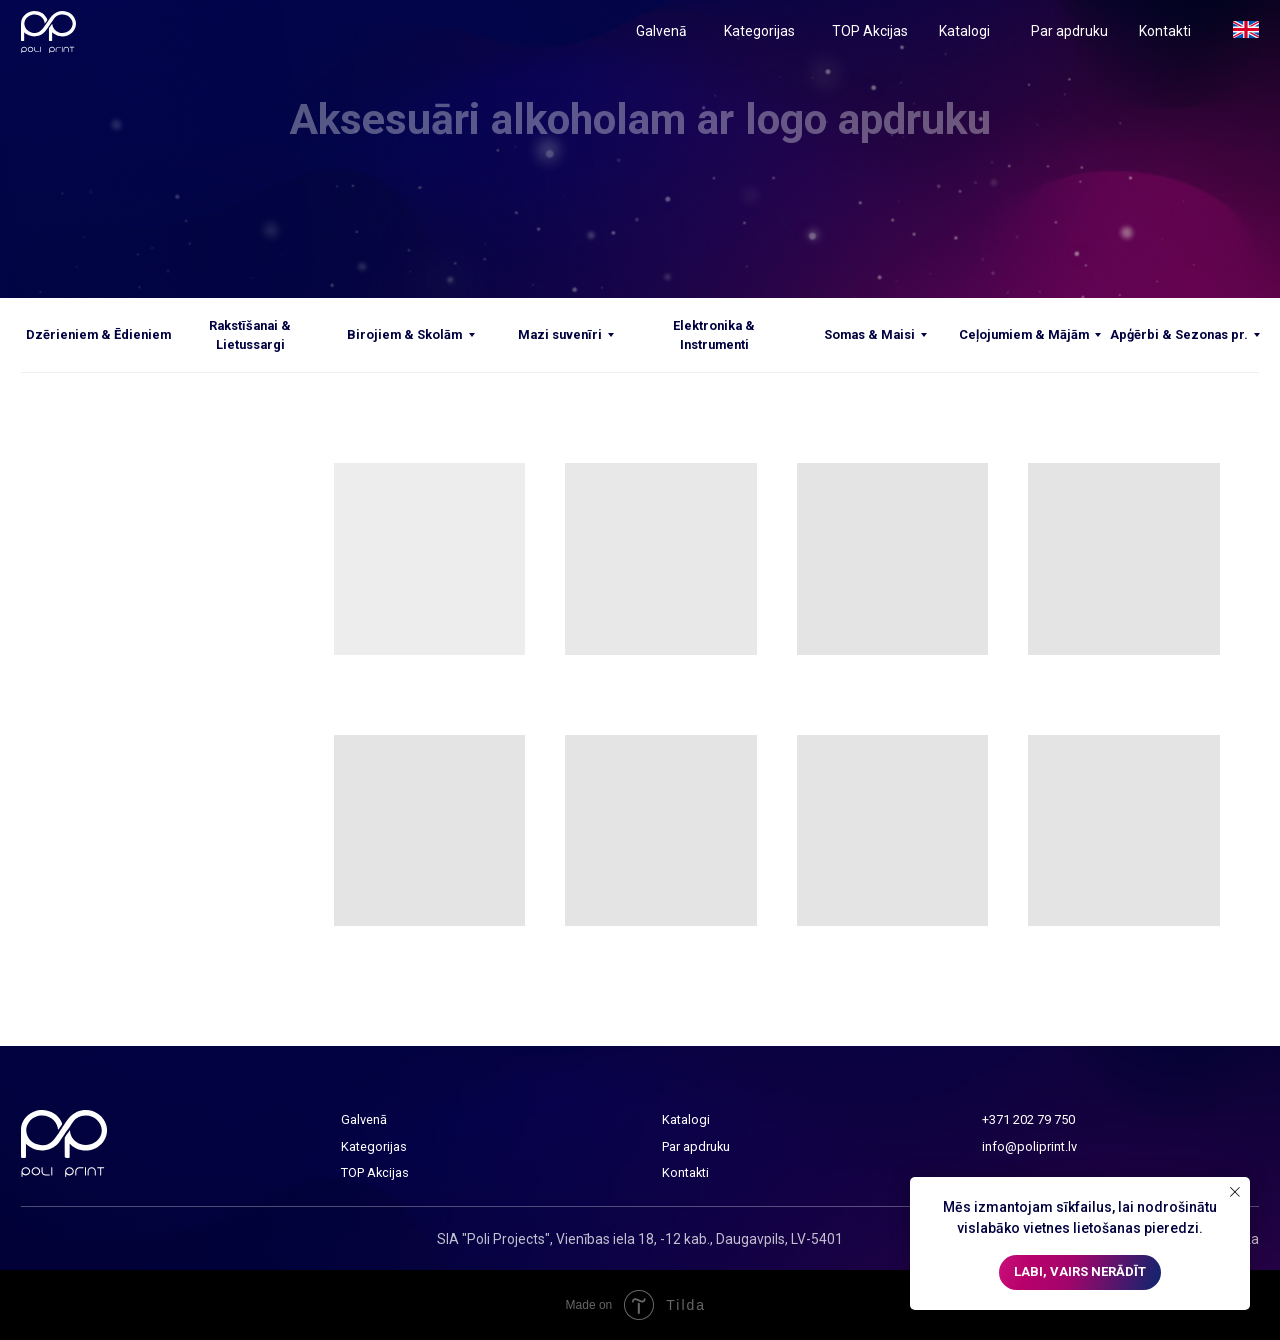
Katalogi (964, 31)
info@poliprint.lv (1029, 1146)
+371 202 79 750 (1028, 1119)
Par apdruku (1069, 31)
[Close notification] (1235, 1192)
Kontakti (1165, 31)
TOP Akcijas (870, 31)
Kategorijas (759, 31)
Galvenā (661, 31)
